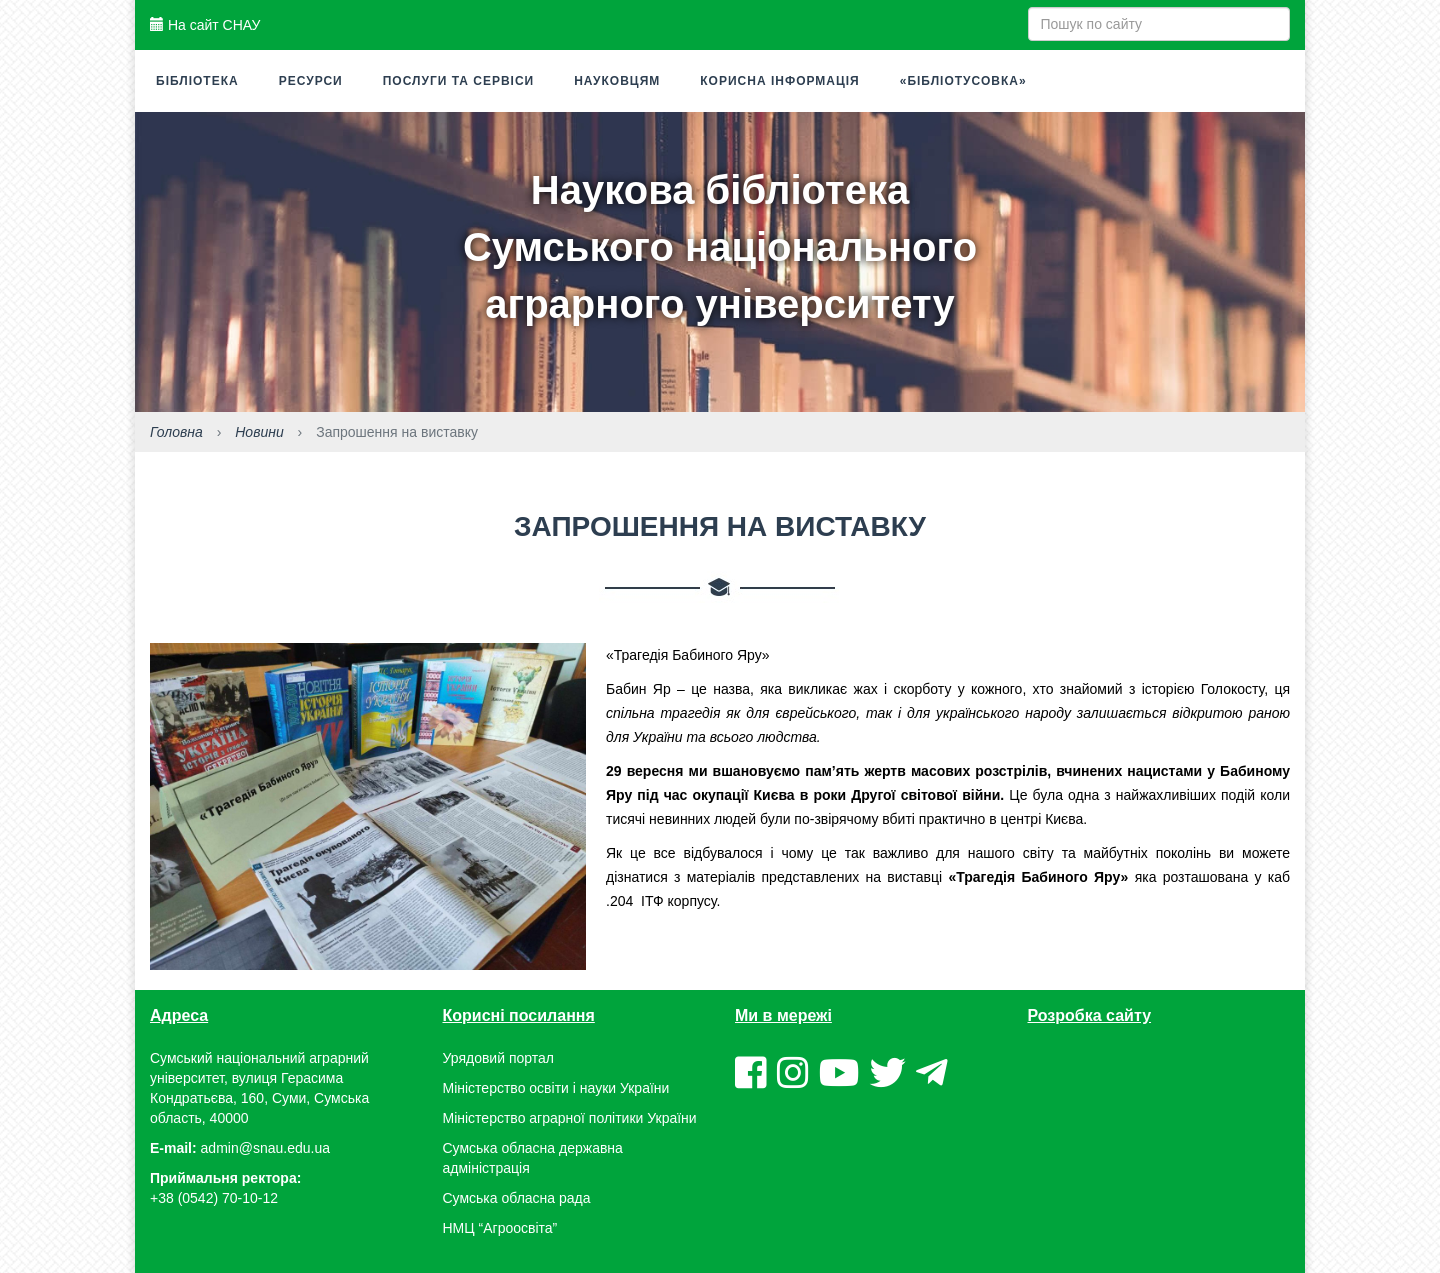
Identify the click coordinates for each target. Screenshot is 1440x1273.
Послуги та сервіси (459, 81)
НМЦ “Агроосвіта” (500, 1228)
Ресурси (311, 81)
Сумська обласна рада (517, 1198)
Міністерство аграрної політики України (570, 1118)
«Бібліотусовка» (963, 81)
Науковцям (617, 81)
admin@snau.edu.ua (265, 1148)
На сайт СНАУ (205, 25)
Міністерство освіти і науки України (556, 1088)
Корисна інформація (779, 81)
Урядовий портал (498, 1058)
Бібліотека (197, 81)
